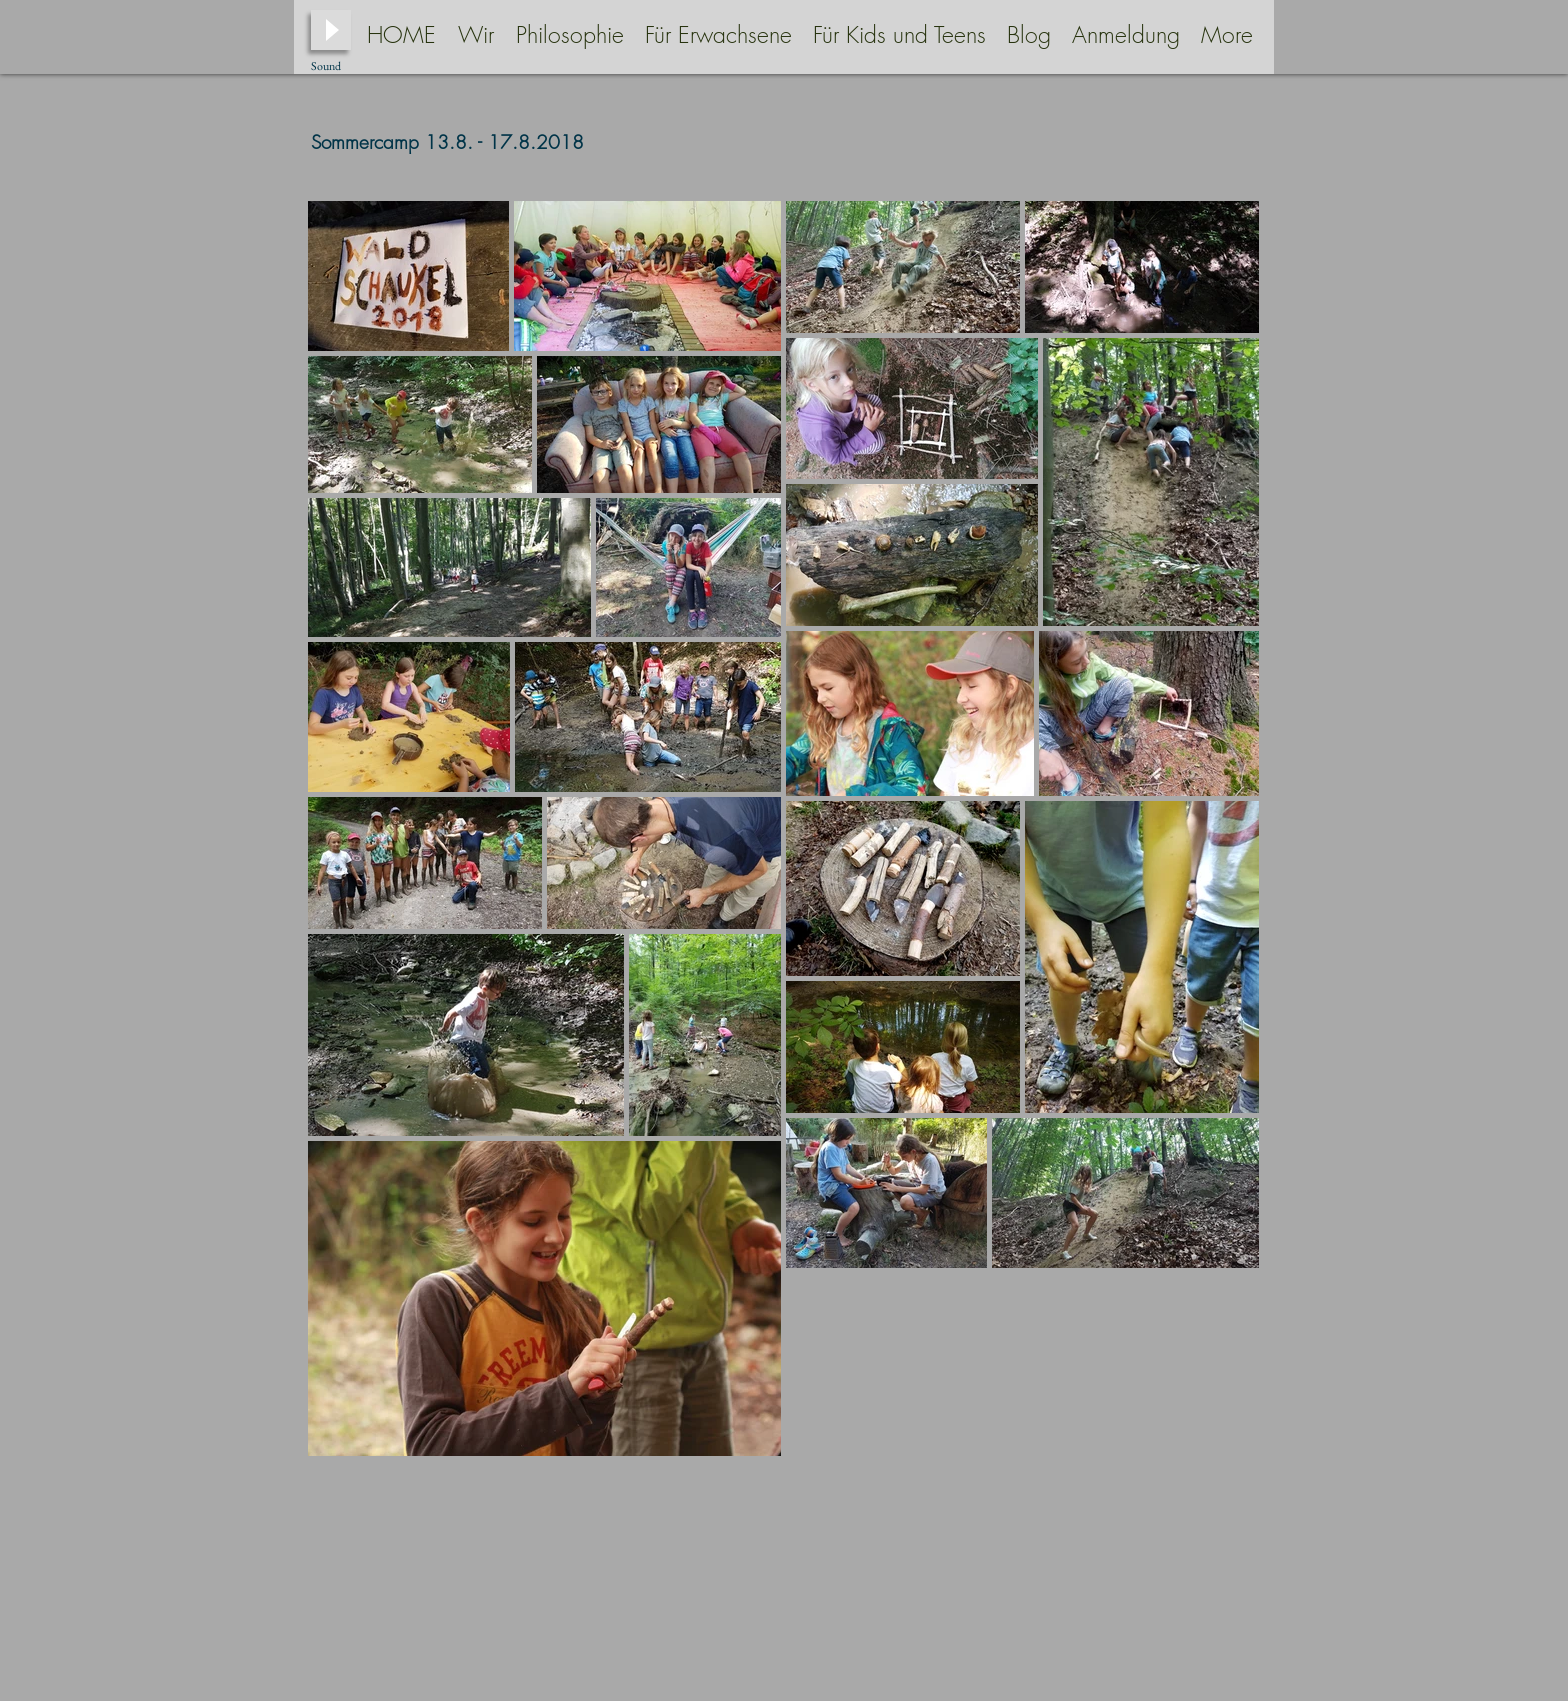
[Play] (331, 30)
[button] (569, 35)
